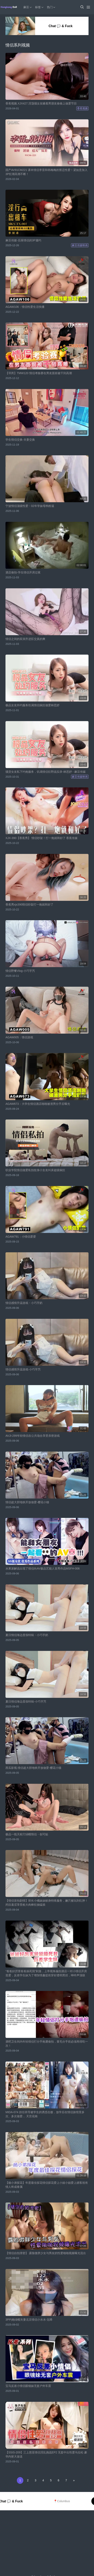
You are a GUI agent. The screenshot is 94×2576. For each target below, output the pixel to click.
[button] (82, 7)
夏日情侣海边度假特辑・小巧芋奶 (26, 1635)
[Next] (74, 2480)
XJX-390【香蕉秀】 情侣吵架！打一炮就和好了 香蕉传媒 (41, 838)
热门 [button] (51, 7)
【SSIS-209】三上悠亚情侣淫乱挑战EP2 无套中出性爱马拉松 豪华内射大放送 (46, 2454)
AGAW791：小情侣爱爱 (20, 1236)
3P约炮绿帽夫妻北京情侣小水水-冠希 (29, 2319)
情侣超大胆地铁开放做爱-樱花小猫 (27, 1502)
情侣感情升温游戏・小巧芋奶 (23, 1303)
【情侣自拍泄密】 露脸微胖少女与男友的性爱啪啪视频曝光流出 (45, 2253)
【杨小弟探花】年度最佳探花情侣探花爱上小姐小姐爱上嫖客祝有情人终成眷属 (46, 2184)
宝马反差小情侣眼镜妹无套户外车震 (28, 2386)
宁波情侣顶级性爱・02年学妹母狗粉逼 (29, 506)
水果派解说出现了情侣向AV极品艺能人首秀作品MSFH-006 (42, 1568)
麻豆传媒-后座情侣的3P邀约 (23, 240)
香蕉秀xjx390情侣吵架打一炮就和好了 (29, 904)
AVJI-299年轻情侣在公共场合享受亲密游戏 (32, 1435)
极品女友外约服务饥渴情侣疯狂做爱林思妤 (32, 705)
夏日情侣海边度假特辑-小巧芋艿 (25, 1701)
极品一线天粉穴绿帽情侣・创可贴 (26, 1834)
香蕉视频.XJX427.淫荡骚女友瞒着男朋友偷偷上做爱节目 (41, 103)
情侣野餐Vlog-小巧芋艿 (20, 970)
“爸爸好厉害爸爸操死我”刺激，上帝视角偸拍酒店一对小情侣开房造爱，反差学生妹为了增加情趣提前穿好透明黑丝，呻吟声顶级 (46, 1973)
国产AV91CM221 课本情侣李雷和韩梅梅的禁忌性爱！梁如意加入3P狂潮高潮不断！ (46, 172)
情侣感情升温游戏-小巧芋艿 (23, 1369)
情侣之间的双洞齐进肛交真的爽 (25, 639)
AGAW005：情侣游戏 (19, 1037)
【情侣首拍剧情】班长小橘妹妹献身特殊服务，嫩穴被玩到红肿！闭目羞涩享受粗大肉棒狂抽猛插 (46, 1902)
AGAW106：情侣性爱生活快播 (24, 306)
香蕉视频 (82, 108)
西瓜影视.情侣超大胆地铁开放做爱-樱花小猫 (33, 1767)
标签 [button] (39, 7)
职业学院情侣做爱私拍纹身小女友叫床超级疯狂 (35, 1170)
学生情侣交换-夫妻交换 (20, 439)
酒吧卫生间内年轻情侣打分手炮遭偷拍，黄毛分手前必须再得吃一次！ (46, 2043)
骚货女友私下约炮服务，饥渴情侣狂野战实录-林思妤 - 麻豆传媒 (45, 771)
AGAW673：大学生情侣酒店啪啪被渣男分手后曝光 (37, 1103)
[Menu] (88, 7)
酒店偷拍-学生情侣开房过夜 (23, 572)
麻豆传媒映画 (80, 245)
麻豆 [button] (27, 7)
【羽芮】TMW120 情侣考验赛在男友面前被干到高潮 (38, 373)
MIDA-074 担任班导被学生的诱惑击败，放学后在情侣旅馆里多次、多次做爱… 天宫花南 (44, 2114)
